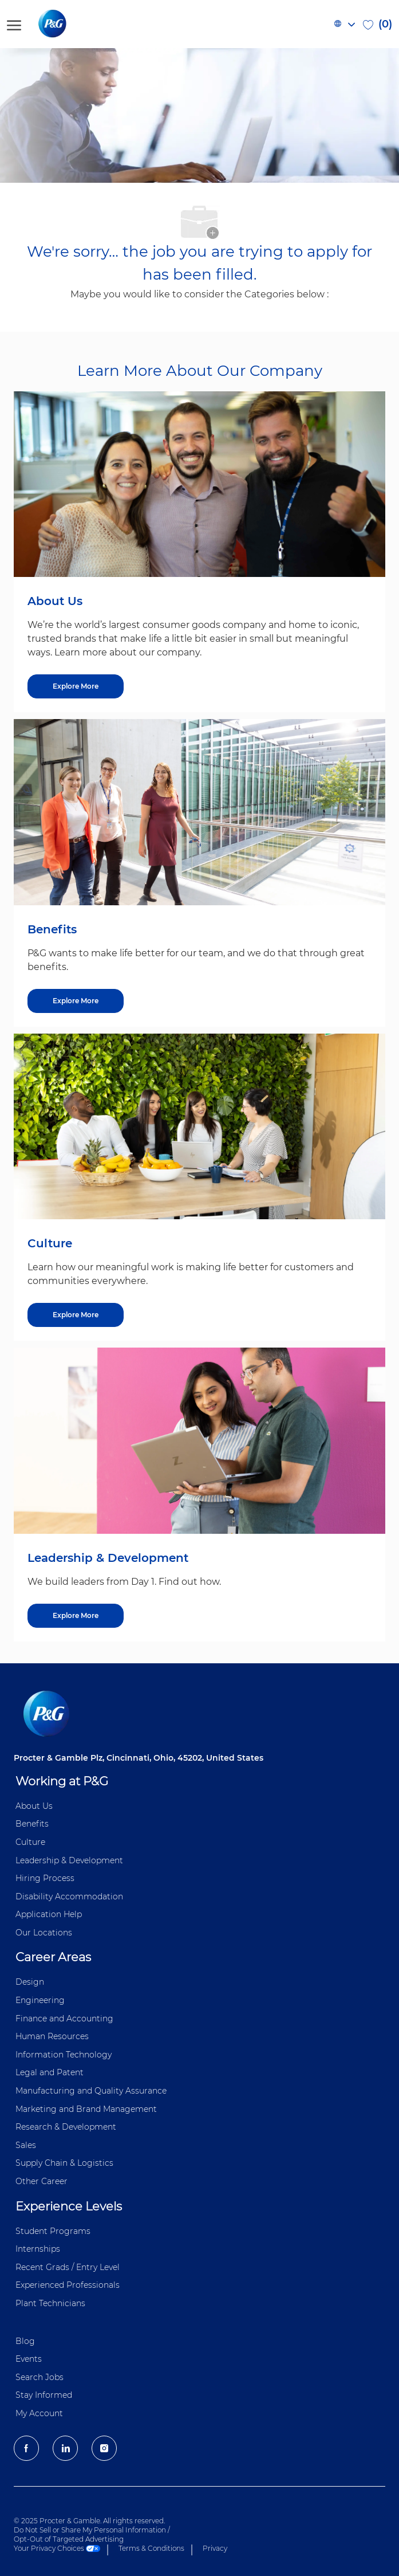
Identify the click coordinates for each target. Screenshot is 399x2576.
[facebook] (26, 2448)
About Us (34, 1806)
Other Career (41, 2181)
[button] (344, 24)
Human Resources (52, 2036)
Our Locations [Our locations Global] (43, 1932)
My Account (39, 2413)
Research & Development (65, 2127)
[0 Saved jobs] (377, 24)
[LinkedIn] (65, 2448)
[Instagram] (104, 2448)
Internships (37, 2249)
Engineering (40, 2000)
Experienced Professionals (67, 2285)
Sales (25, 2145)
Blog (25, 2341)
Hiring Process (44, 1878)
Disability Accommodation (69, 1896)
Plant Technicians (50, 2303)
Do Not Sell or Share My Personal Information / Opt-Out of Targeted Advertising (92, 2534)
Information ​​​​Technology (63, 2054)
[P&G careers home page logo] (71, 24)
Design (29, 1982)
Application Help (48, 1914)
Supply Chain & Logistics (64, 2163)
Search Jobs (39, 2377)
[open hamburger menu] (14, 24)
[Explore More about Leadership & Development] (75, 1616)
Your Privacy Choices (57, 2548)
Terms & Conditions (151, 2548)
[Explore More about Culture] (75, 1315)
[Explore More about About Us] (75, 686)
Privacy (215, 2548)
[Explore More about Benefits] (75, 1001)
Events (28, 2359)
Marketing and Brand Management (86, 2109)
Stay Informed (43, 2395)
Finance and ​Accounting (64, 2018)
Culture (30, 1842)
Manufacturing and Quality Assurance (91, 2091)
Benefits (32, 1824)
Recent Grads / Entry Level (67, 2267)
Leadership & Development (69, 1860)
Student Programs (52, 2231)
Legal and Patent (49, 2072)
